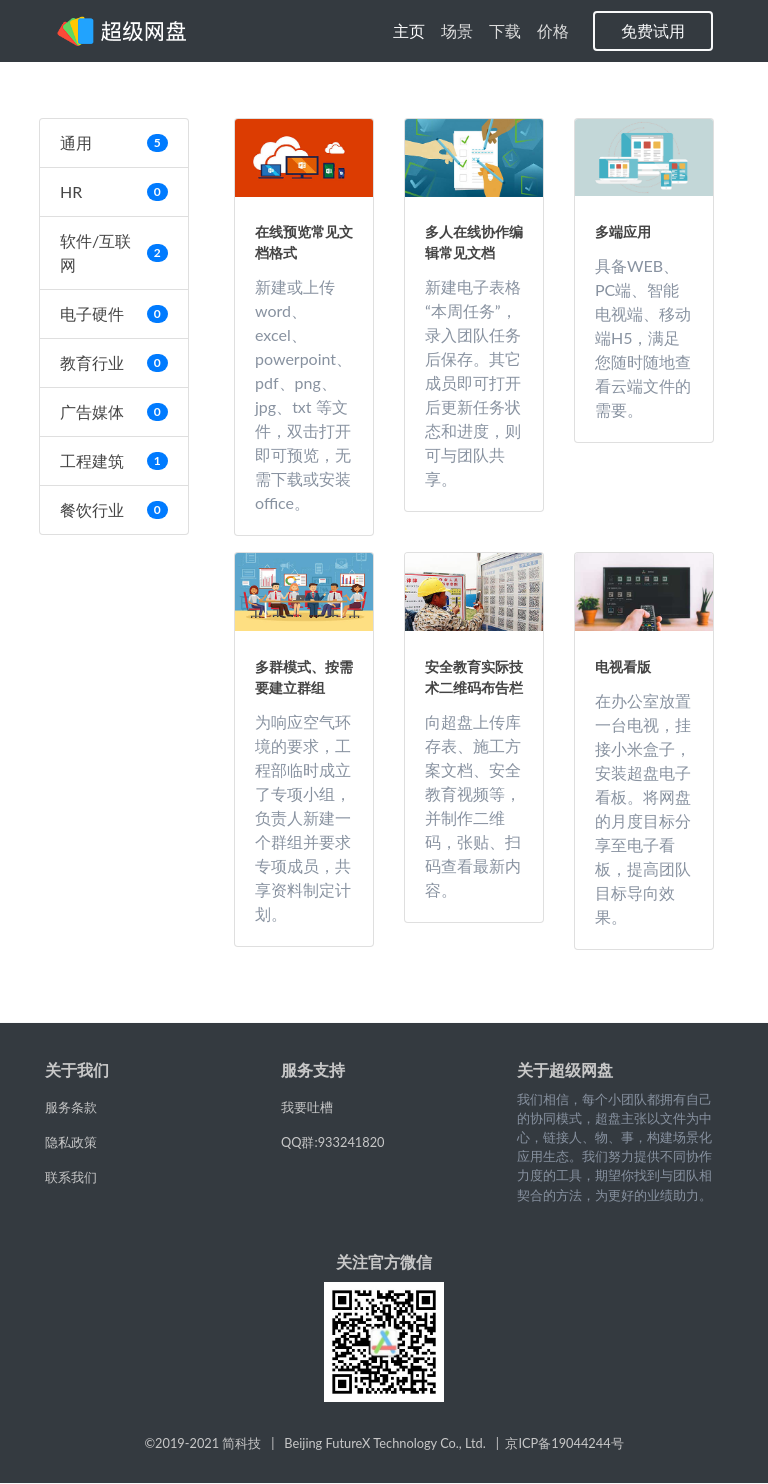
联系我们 (71, 1177)
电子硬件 (114, 313)
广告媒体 (114, 411)
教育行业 (114, 362)
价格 (553, 30)
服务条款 (71, 1107)
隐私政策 (71, 1142)
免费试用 (653, 30)
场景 (457, 30)
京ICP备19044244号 (564, 1443)
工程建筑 (114, 460)
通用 (114, 142)
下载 (505, 30)
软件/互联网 (114, 252)
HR (114, 191)
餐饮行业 (114, 509)
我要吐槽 (307, 1107)
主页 (413, 29)
